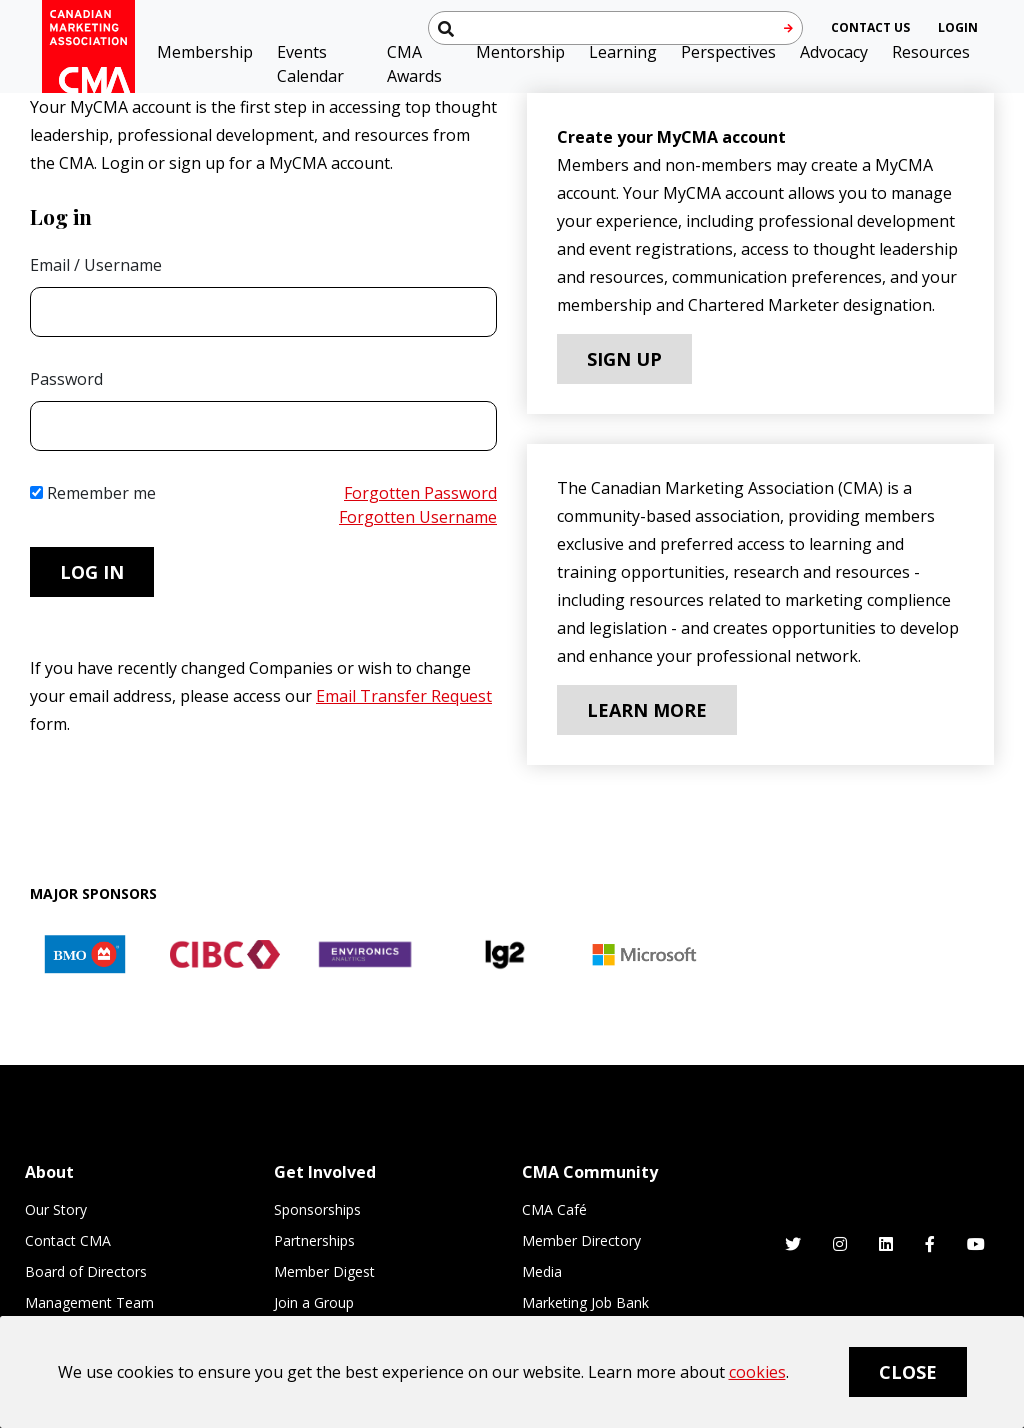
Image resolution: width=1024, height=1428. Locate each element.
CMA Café (554, 1209)
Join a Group (314, 1302)
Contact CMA (68, 1240)
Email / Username (96, 265)
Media (542, 1271)
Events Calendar (310, 64)
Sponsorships (317, 1209)
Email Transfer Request (404, 696)
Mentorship (520, 52)
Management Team (89, 1302)
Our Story (56, 1209)
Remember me (93, 493)
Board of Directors (86, 1271)
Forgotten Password (420, 493)
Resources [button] (931, 52)
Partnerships (314, 1240)
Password (66, 379)
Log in (92, 572)
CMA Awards (414, 64)
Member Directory (581, 1240)
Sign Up (624, 359)
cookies (757, 1372)
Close (908, 1372)
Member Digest (324, 1271)
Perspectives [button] (728, 52)
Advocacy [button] (834, 52)
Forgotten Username (418, 517)
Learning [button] (623, 52)
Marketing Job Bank (585, 1302)
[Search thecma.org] (615, 28)
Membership (205, 52)
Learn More (647, 710)
